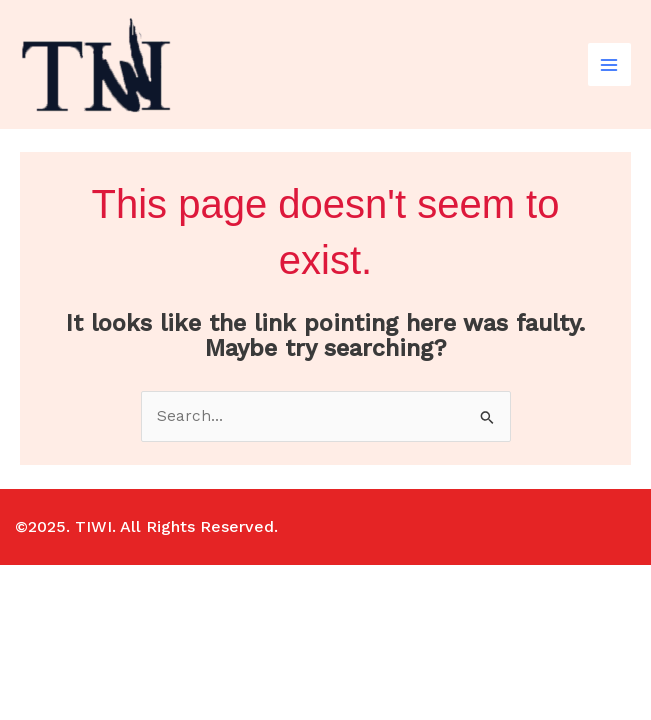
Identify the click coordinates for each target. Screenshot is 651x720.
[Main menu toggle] (609, 64)
